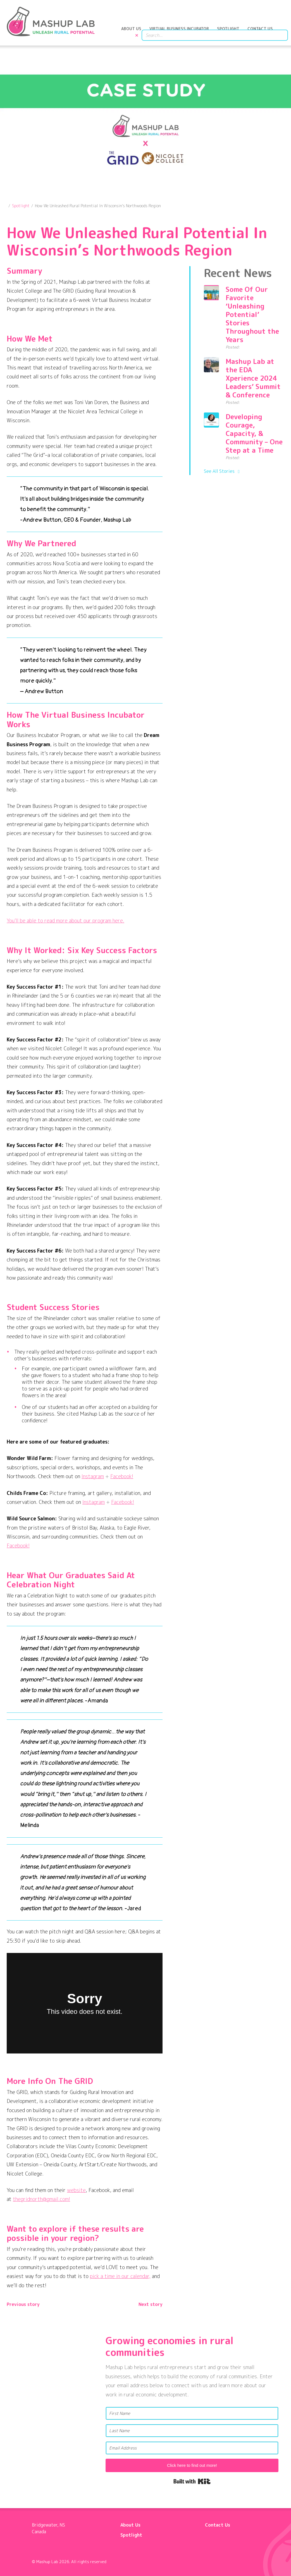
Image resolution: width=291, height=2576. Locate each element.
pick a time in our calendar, (120, 2273)
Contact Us (263, 32)
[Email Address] (192, 2445)
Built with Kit (192, 2479)
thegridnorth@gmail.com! (41, 2196)
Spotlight (231, 32)
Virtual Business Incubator (182, 32)
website (76, 2187)
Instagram (93, 1474)
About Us (135, 32)
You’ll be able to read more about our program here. (65, 918)
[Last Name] (192, 2428)
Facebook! (121, 1474)
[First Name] (192, 2410)
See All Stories (219, 469)
